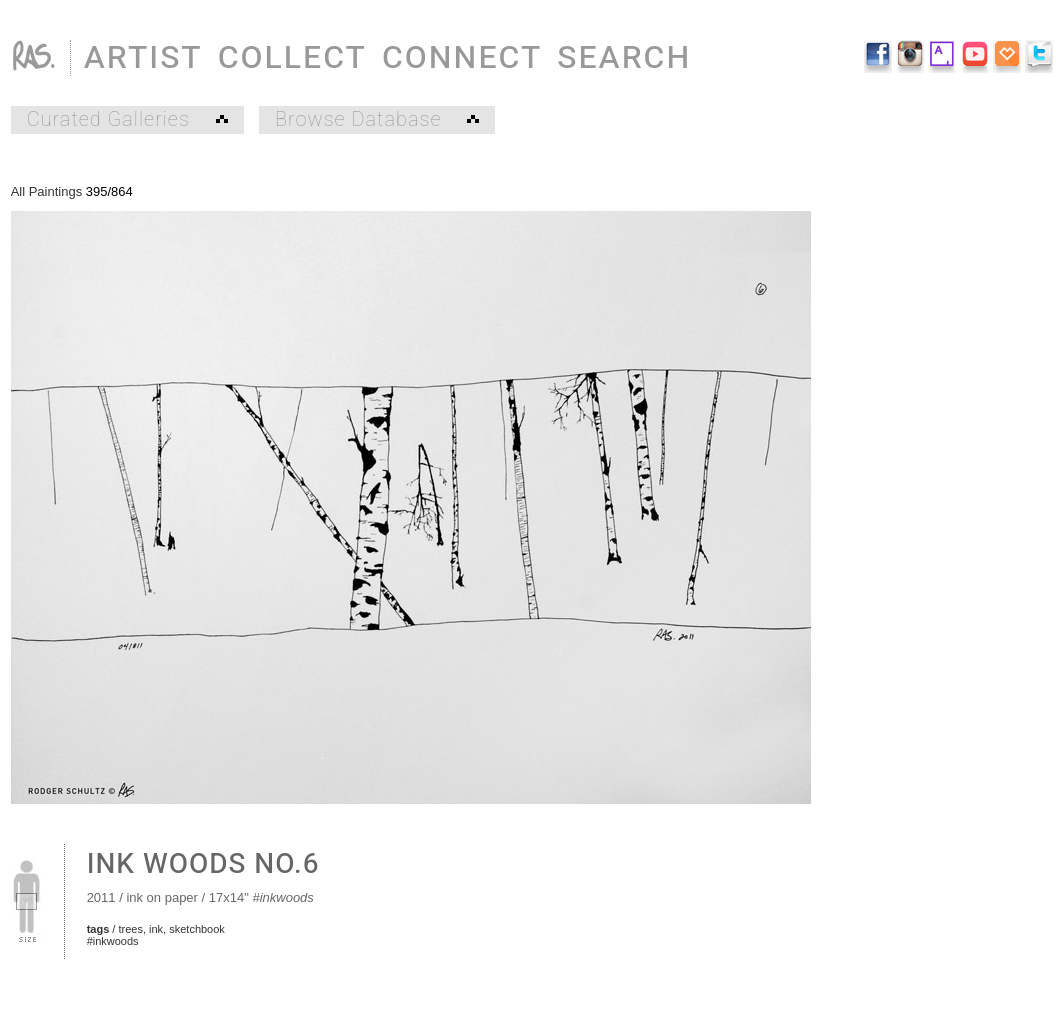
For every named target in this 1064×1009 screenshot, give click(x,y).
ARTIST (143, 57)
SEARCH (624, 57)
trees (130, 929)
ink (156, 929)
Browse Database (377, 120)
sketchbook (197, 929)
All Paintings (47, 191)
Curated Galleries (127, 120)
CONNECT (462, 57)
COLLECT (292, 57)
